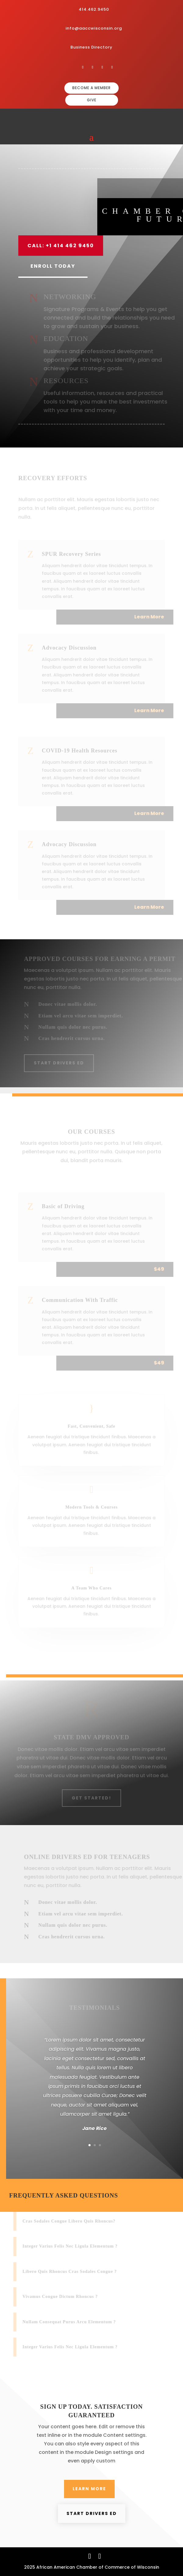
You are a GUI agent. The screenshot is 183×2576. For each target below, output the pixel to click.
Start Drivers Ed (63, 1063)
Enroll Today (52, 266)
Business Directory (91, 47)
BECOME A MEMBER (91, 87)
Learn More (89, 2489)
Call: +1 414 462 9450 (60, 245)
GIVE (91, 100)
